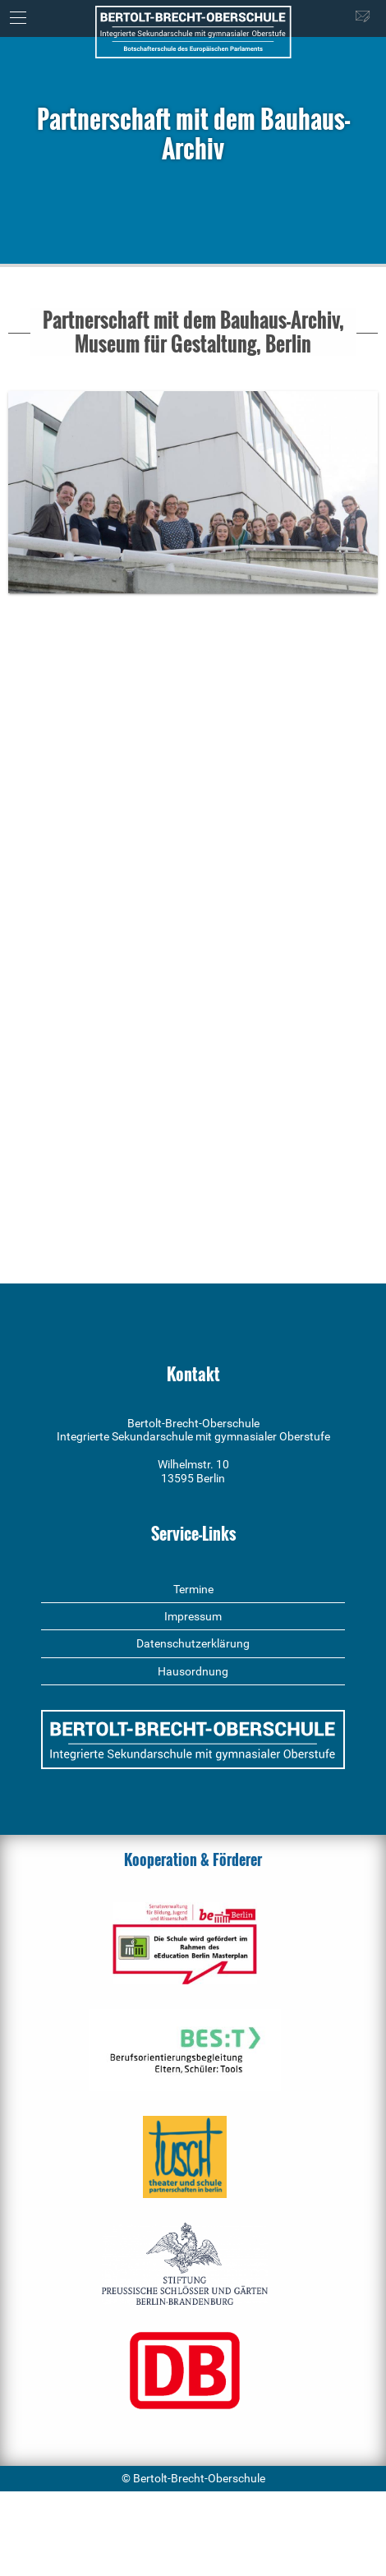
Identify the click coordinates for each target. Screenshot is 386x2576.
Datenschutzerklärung (193, 1643)
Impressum (193, 1616)
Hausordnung (193, 1671)
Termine (193, 1589)
